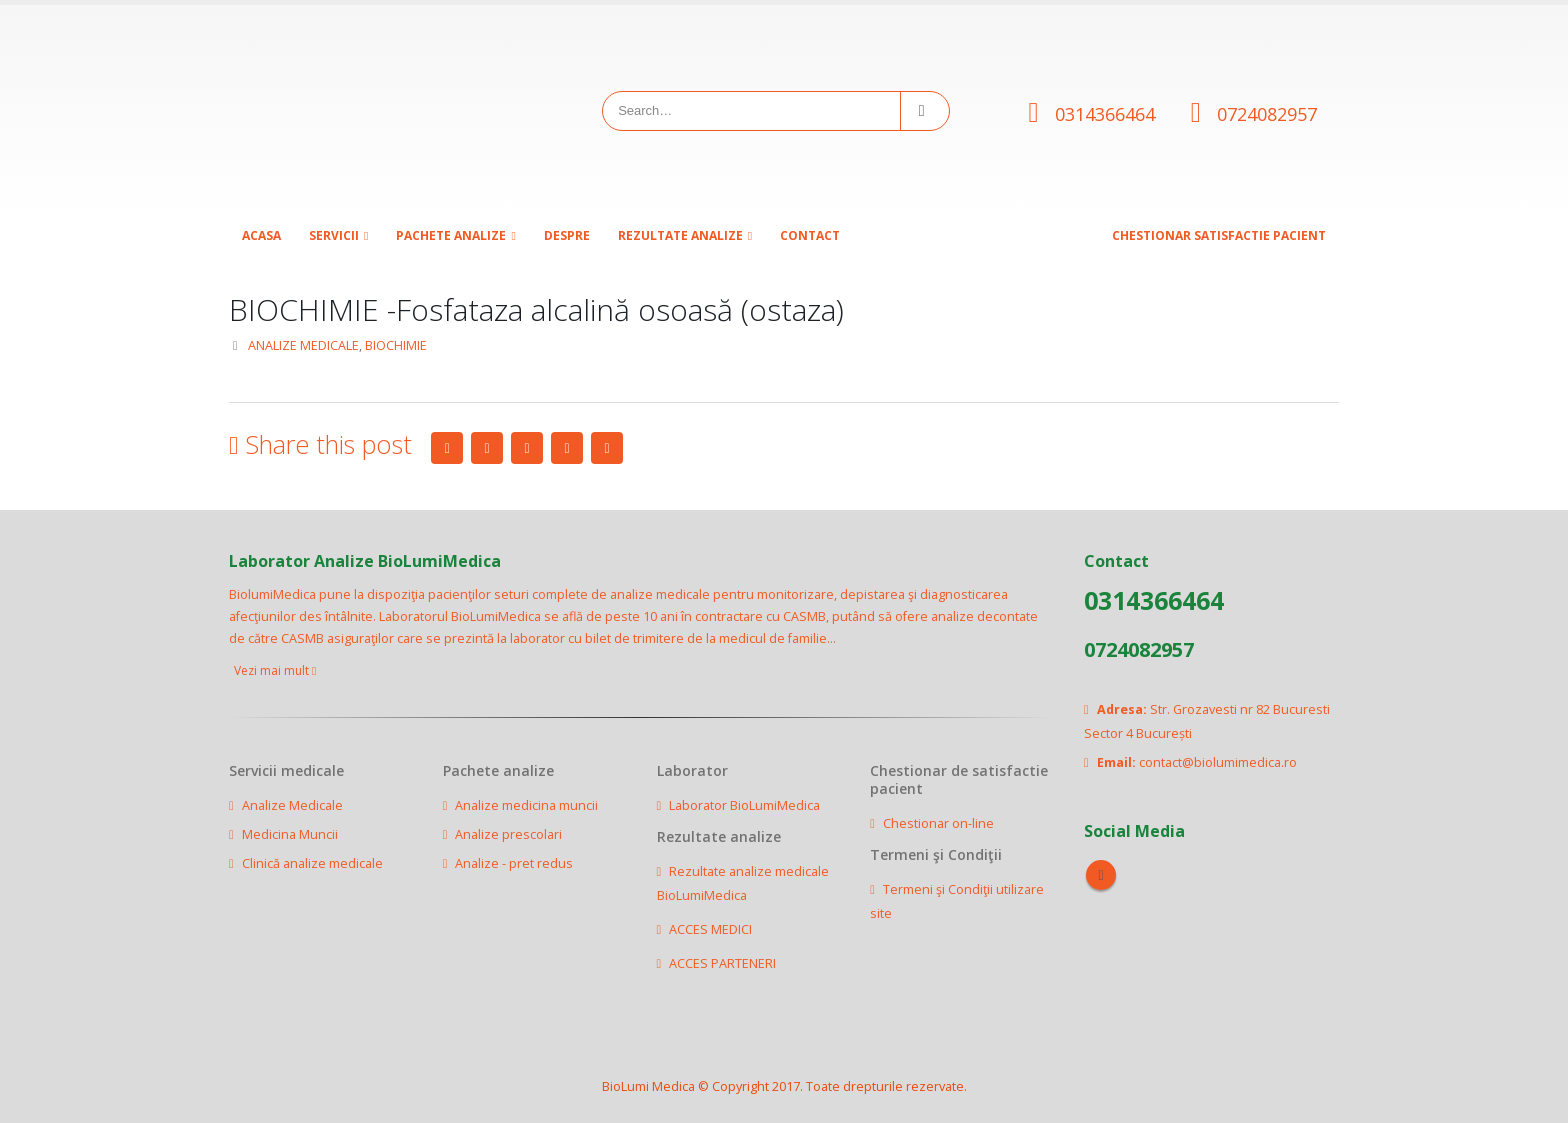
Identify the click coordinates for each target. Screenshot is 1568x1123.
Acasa (261, 235)
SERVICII (334, 235)
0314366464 (1105, 114)
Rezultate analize (680, 235)
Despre (567, 235)
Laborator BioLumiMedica (744, 805)
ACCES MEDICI (710, 929)
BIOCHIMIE (396, 345)
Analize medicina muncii (526, 805)
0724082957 (1267, 114)
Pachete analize (451, 235)
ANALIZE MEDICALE (303, 345)
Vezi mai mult (275, 670)
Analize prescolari (508, 834)
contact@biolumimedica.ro (1218, 762)
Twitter (487, 448)
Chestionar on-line (938, 823)
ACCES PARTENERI (722, 963)
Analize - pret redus (514, 863)
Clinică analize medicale (312, 863)
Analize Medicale (292, 805)
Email (607, 448)
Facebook (447, 448)
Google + (567, 448)
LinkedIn (527, 448)
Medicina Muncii (290, 834)
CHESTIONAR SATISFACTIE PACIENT (1219, 235)
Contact (810, 235)
